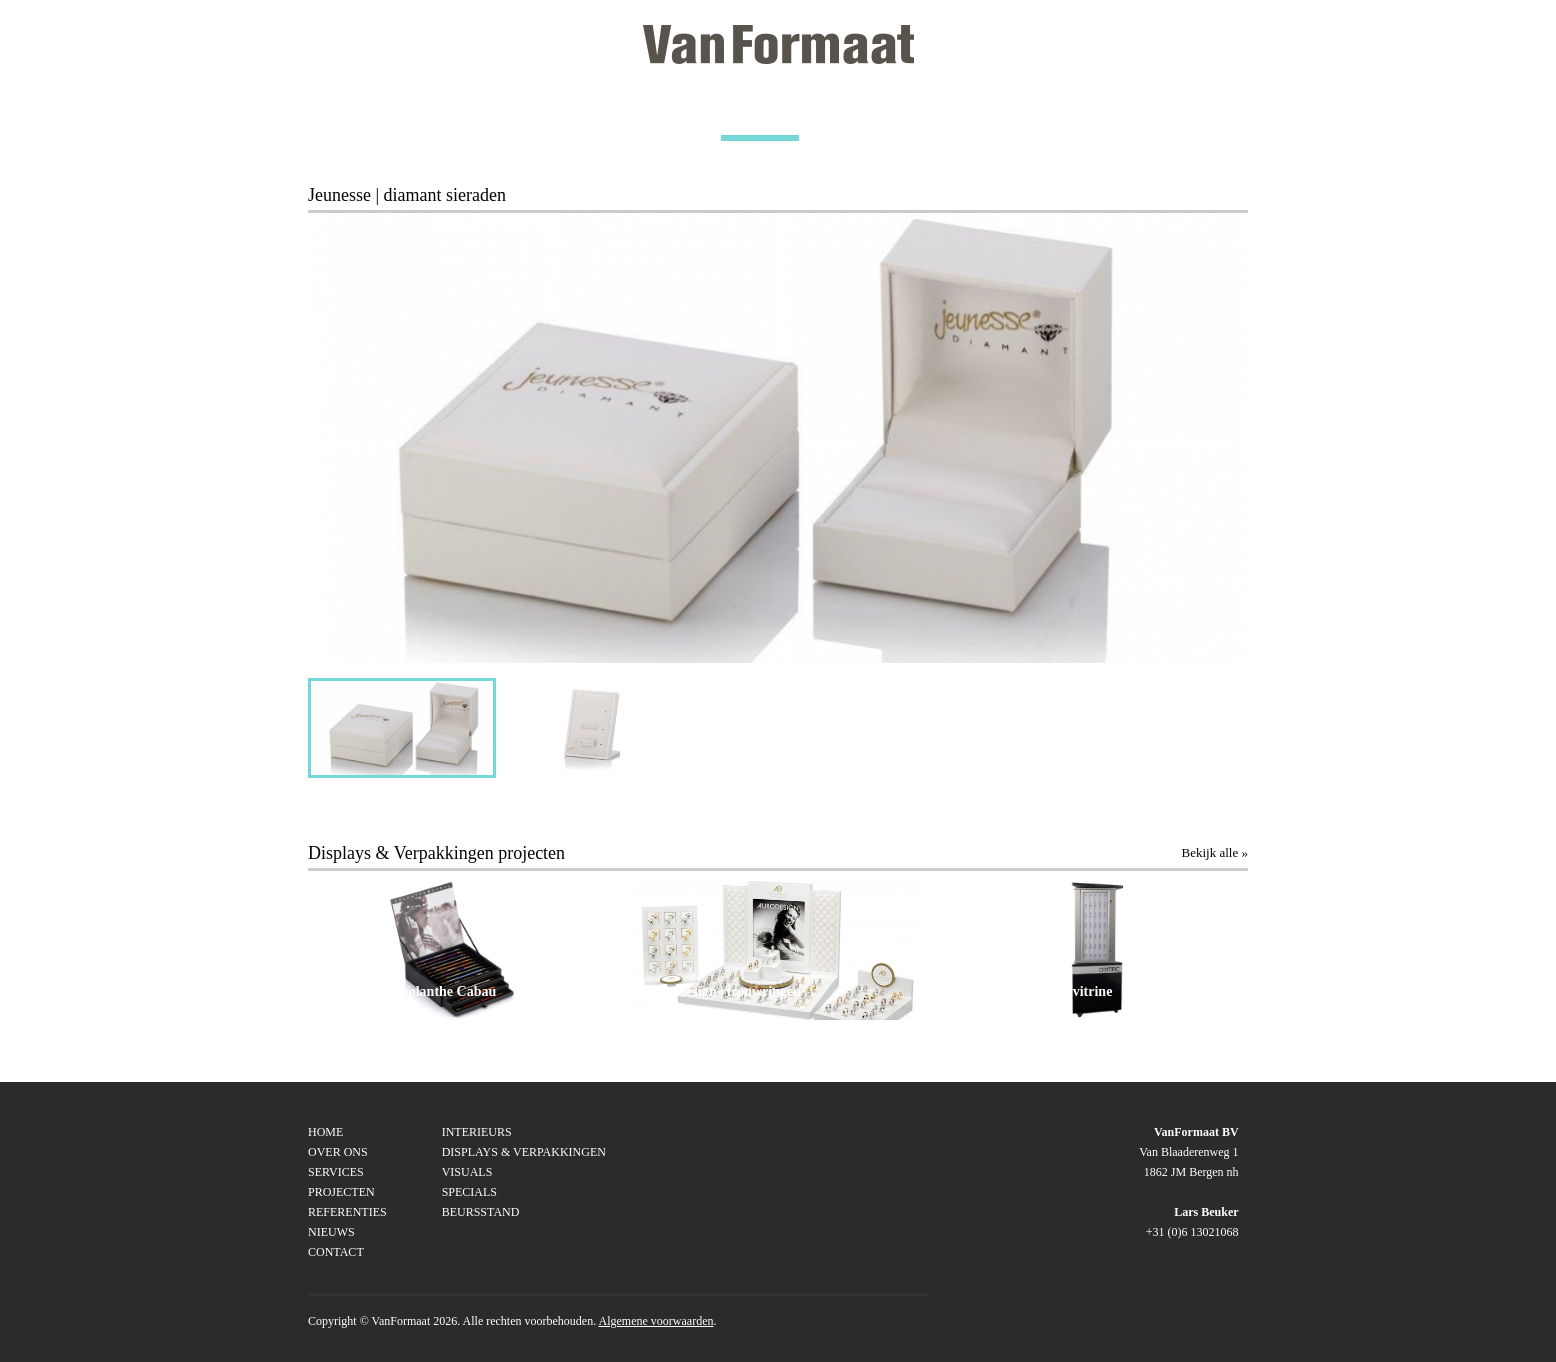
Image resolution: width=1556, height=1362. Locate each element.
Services (336, 1172)
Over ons (338, 1152)
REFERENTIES (924, 116)
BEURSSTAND (481, 1212)
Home (325, 1132)
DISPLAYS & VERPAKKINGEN (524, 1152)
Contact (336, 1252)
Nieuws (331, 1232)
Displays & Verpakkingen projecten (436, 853)
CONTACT (1215, 116)
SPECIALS (469, 1192)
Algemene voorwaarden (656, 1321)
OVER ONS (463, 116)
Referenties (347, 1212)
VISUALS (467, 1172)
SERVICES (609, 116)
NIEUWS (1076, 116)
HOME (328, 116)
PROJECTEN (760, 116)
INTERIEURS (477, 1132)
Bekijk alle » (1215, 852)
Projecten (341, 1192)
